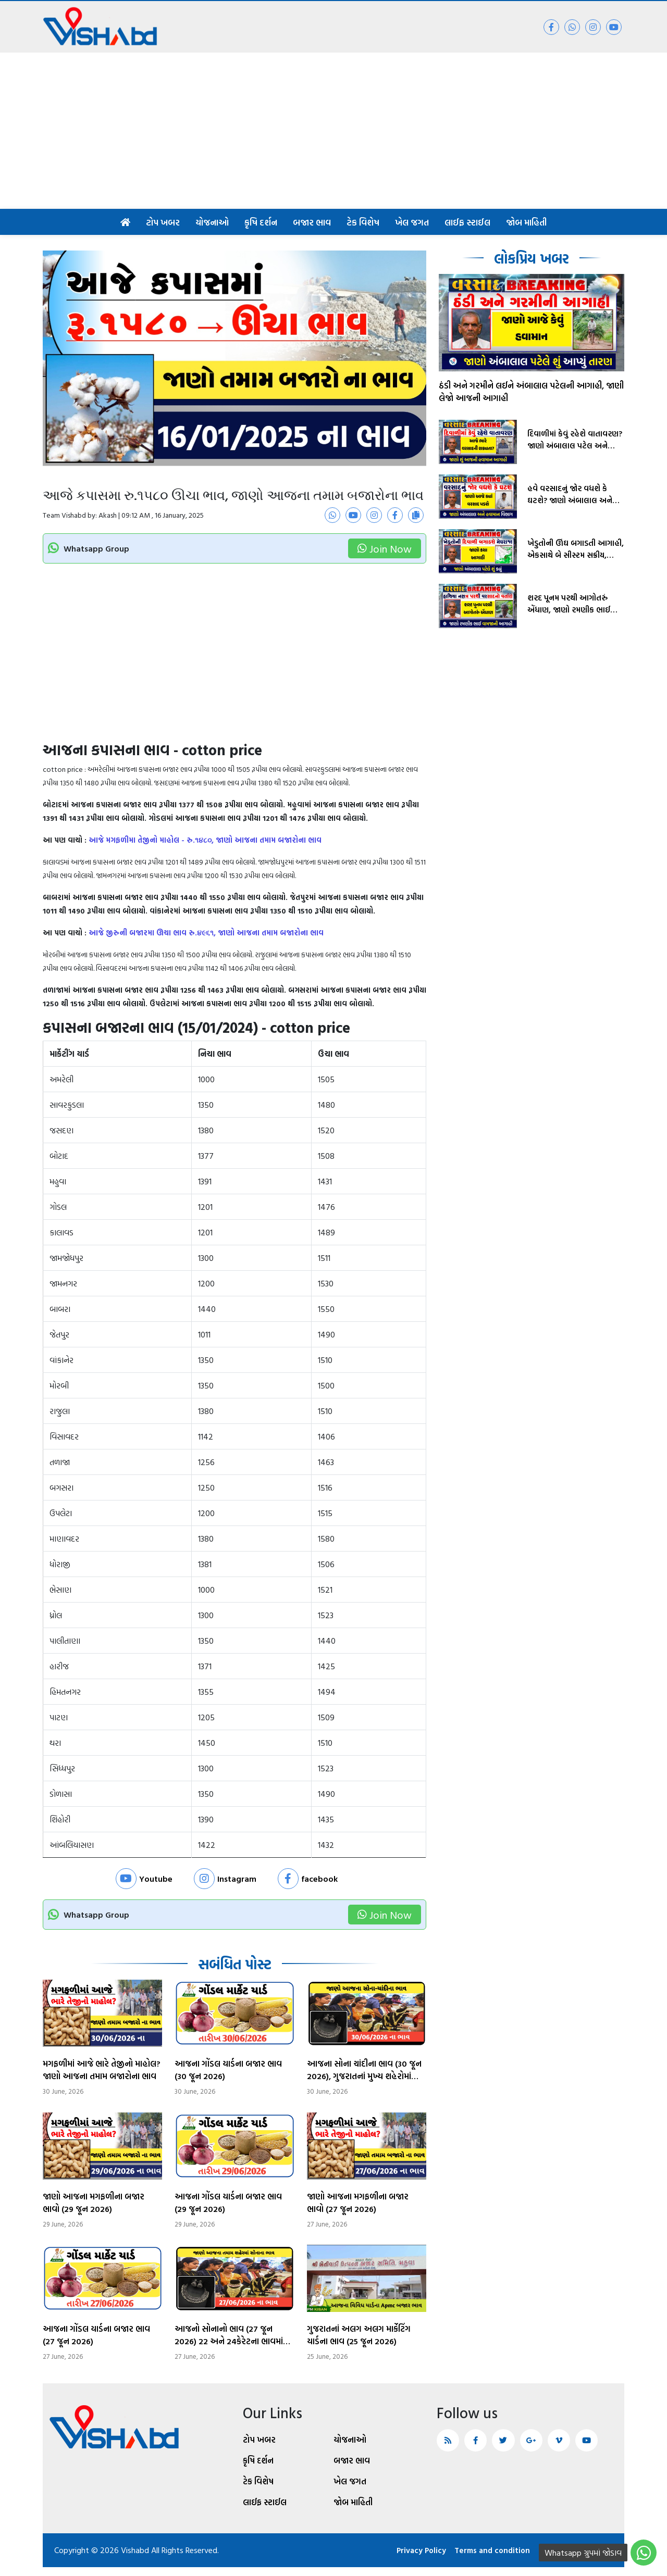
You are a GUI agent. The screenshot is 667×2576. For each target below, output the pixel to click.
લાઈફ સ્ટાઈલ (467, 222)
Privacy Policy (411, 2559)
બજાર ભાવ (312, 222)
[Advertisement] (333, 131)
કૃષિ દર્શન (260, 222)
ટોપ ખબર (163, 222)
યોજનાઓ (212, 222)
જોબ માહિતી (526, 222)
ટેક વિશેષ (363, 222)
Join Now (384, 548)
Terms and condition (486, 2559)
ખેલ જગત (412, 222)
